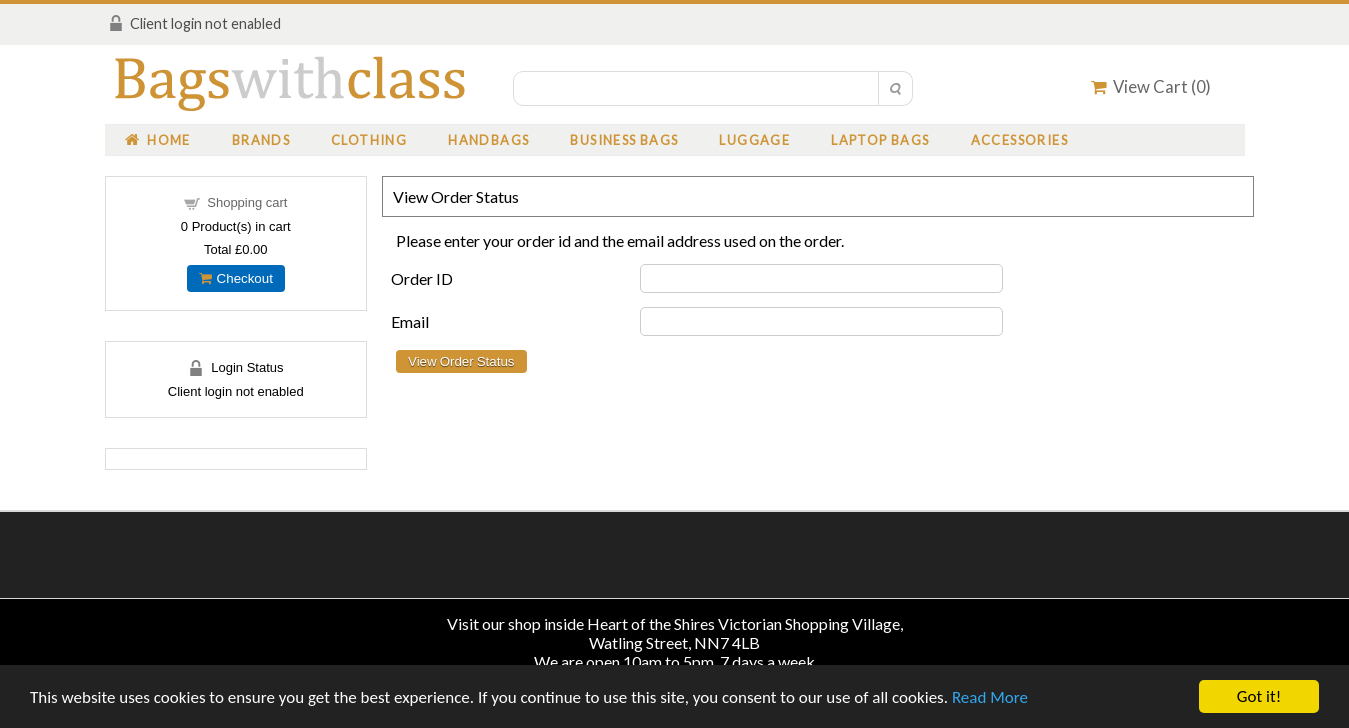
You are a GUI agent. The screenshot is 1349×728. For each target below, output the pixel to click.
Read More (990, 697)
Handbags (488, 140)
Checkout (236, 278)
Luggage (754, 140)
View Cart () (1151, 86)
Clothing (369, 140)
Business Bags (624, 140)
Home (158, 140)
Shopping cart (247, 202)
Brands (261, 140)
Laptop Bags (880, 140)
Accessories (1019, 140)
